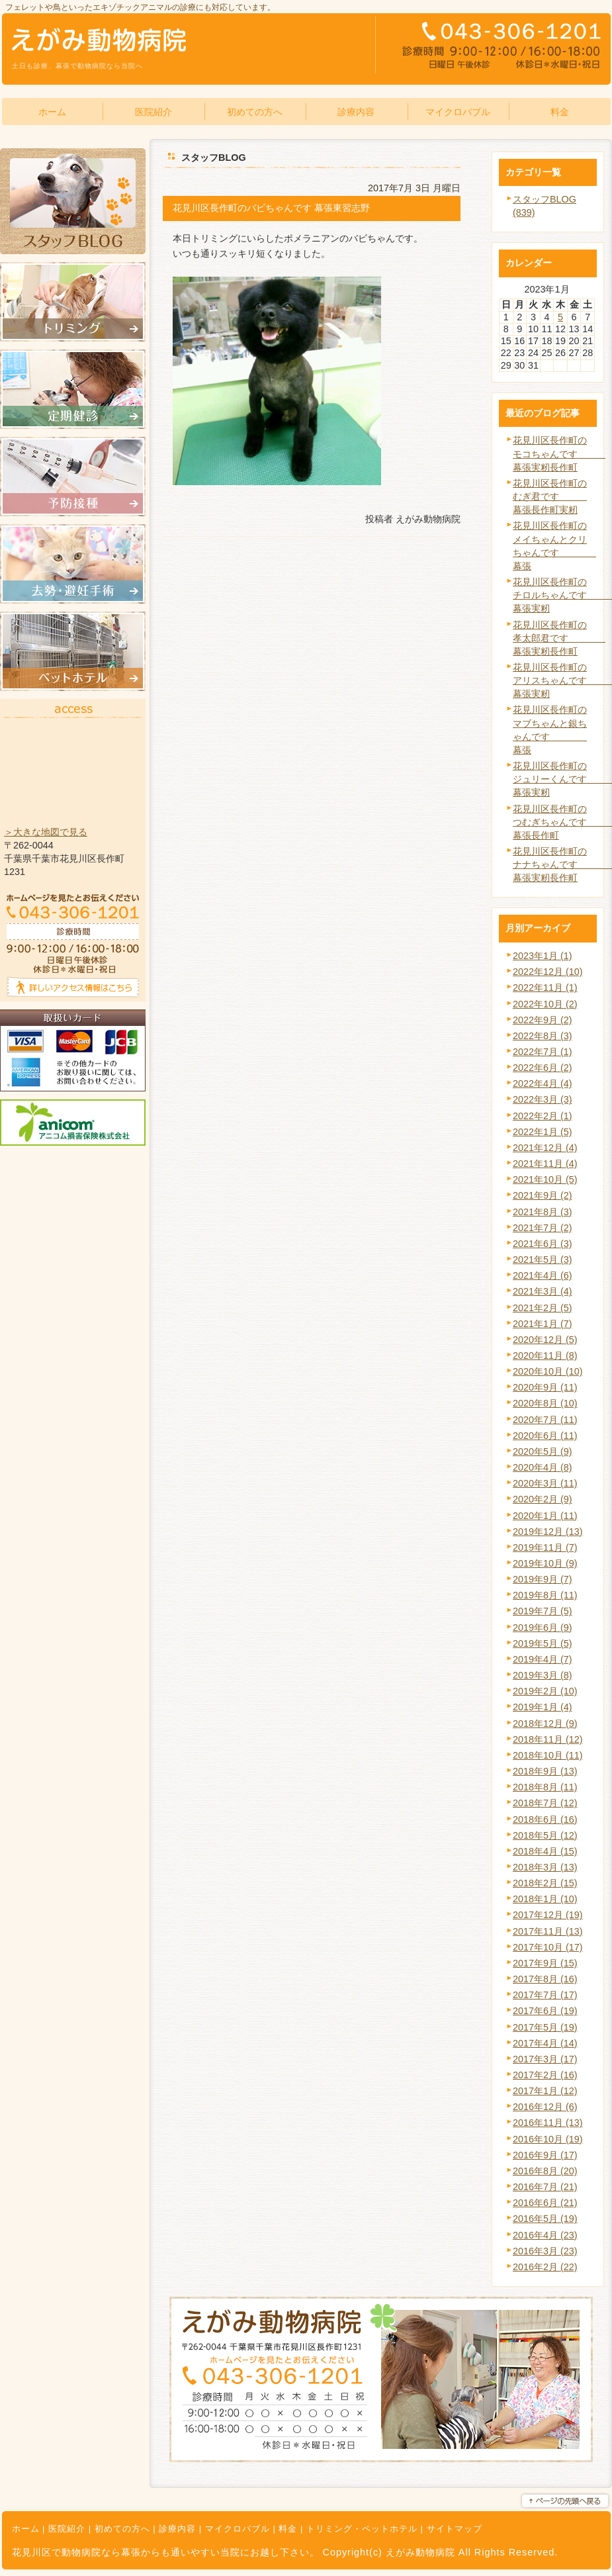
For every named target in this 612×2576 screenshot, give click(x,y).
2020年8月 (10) (545, 1403)
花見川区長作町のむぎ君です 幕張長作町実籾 (550, 496)
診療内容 (177, 2529)
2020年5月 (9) (542, 1451)
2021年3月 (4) (542, 1291)
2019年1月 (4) (542, 1707)
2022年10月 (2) (545, 1004)
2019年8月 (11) (545, 1595)
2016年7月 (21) (545, 2187)
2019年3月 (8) (542, 1675)
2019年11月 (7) (545, 1547)
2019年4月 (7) (542, 1659)
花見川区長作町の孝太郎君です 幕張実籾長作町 (559, 638)
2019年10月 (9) (545, 1563)
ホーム (26, 2529)
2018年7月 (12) (545, 1803)
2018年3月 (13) (545, 1867)
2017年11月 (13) (548, 1931)
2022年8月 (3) (542, 1036)
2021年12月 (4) (545, 1147)
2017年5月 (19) (545, 2027)
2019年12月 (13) (548, 1531)
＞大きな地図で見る (45, 832)
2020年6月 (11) (545, 1435)
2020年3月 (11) (545, 1483)
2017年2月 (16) (545, 2075)
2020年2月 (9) (542, 1499)
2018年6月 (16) (545, 1819)
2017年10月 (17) (548, 1947)
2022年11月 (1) (545, 987)
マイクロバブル (237, 2529)
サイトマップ (454, 2529)
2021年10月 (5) (545, 1179)
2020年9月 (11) (545, 1387)
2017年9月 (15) (545, 1963)
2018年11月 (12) (548, 1739)
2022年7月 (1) (542, 1051)
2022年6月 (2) (542, 1067)
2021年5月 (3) (542, 1259)
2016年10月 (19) (548, 2139)
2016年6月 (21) (545, 2202)
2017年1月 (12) (545, 2091)
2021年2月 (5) (542, 1308)
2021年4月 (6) (542, 1275)
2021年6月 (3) (542, 1243)
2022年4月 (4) (542, 1083)
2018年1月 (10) (545, 1899)
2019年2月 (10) (545, 1691)
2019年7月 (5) (542, 1611)
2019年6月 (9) (542, 1627)
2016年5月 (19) (545, 2218)
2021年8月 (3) (542, 1212)
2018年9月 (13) (545, 1771)
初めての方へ (122, 2529)
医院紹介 (66, 2529)
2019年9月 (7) (542, 1579)
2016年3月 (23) (545, 2251)
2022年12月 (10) (548, 971)
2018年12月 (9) (545, 1723)
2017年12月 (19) (548, 1914)
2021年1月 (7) (542, 1323)
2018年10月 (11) (548, 1755)
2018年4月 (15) (545, 1851)
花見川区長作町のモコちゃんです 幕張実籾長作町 (559, 453)
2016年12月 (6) (545, 2106)
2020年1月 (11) (545, 1515)
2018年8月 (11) (545, 1787)
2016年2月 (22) (545, 2267)
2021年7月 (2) (542, 1227)
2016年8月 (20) (545, 2171)
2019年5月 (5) (542, 1643)
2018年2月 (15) (545, 1883)
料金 (288, 2529)
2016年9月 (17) (545, 2155)
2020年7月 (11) (545, 1419)
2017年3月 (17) (545, 2059)
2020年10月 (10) (548, 1371)
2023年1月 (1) (542, 955)
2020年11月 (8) (545, 1355)
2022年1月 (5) (542, 1132)
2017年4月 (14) (545, 2043)
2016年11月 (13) (548, 2122)
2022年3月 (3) (542, 1099)
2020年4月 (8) (542, 1467)
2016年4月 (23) (545, 2235)
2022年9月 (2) (542, 1020)
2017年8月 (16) (545, 1979)
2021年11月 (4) (545, 1163)
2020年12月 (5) (545, 1339)
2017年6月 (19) (545, 2010)
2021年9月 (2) (542, 1195)
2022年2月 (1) (542, 1116)
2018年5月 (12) (545, 1835)
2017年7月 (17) (545, 1995)
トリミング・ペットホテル (361, 2529)
